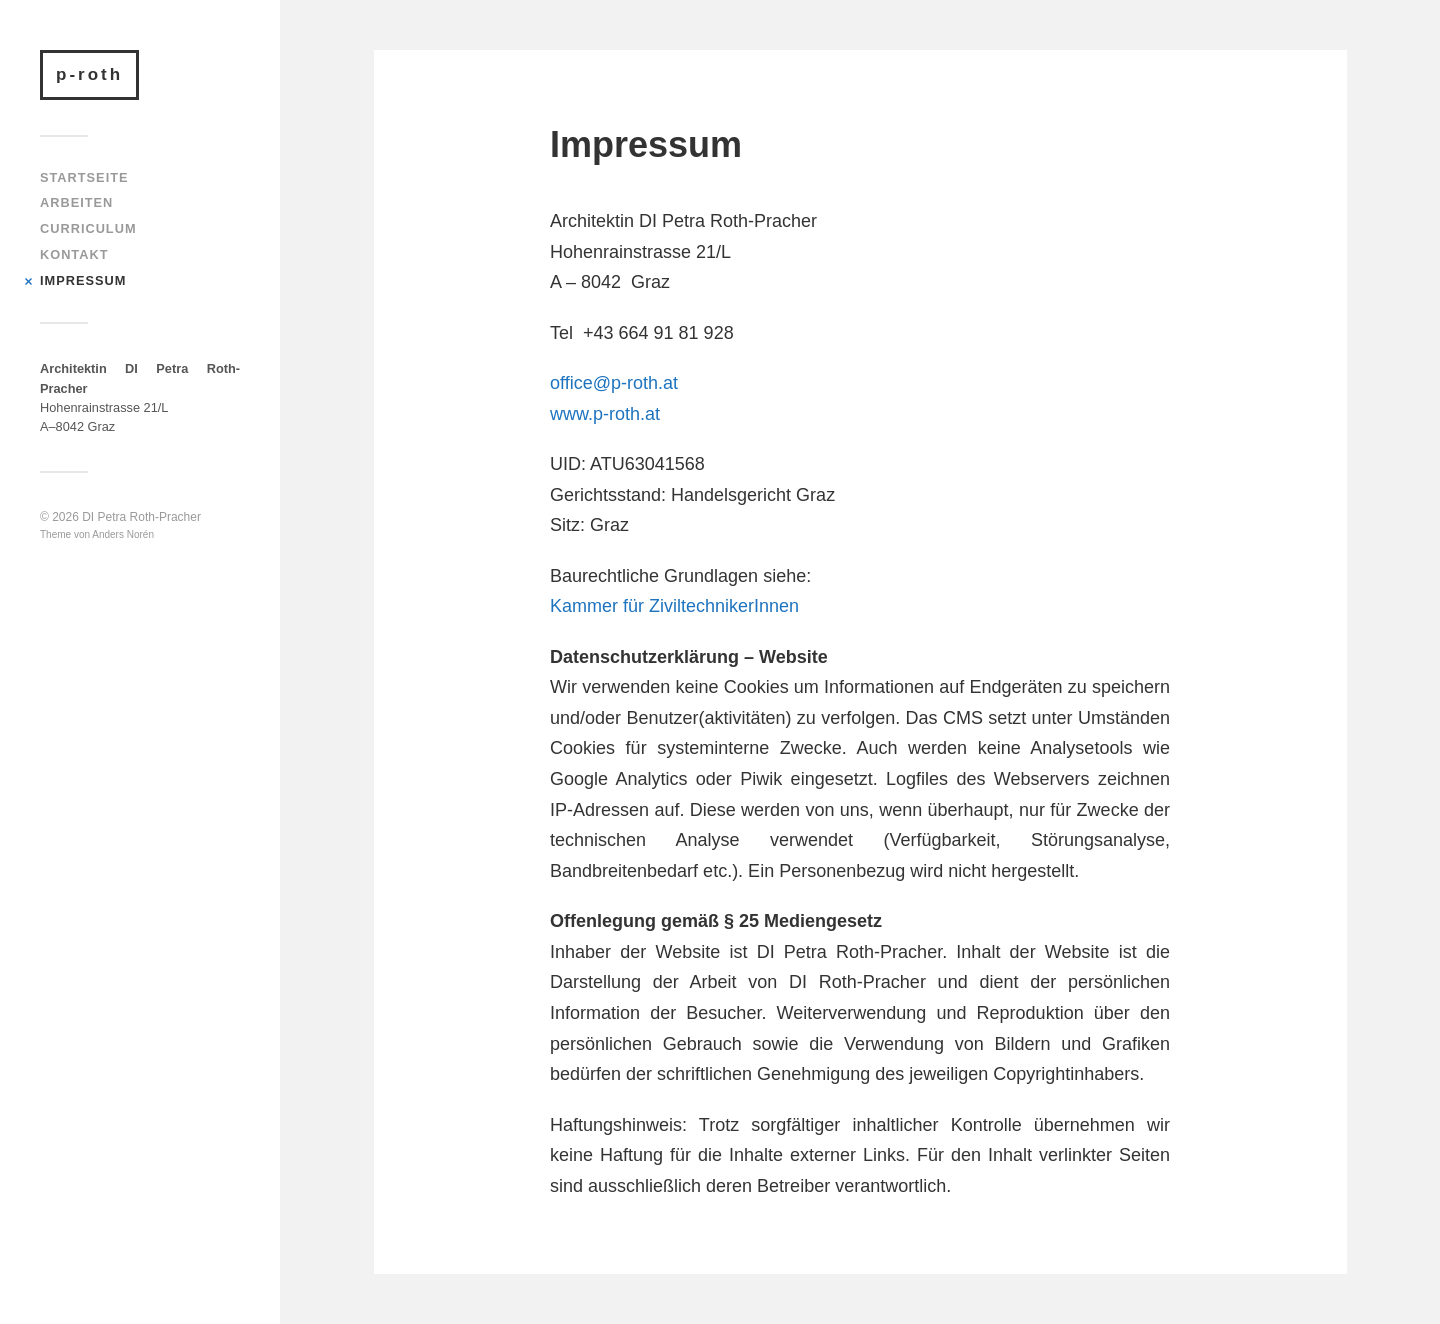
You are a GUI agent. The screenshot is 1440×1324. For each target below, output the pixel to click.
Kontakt (74, 254)
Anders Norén (123, 534)
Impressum (83, 280)
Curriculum (88, 228)
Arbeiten (76, 202)
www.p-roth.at (605, 414)
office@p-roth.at (614, 383)
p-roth (89, 74)
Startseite (84, 177)
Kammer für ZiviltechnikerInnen (674, 606)
